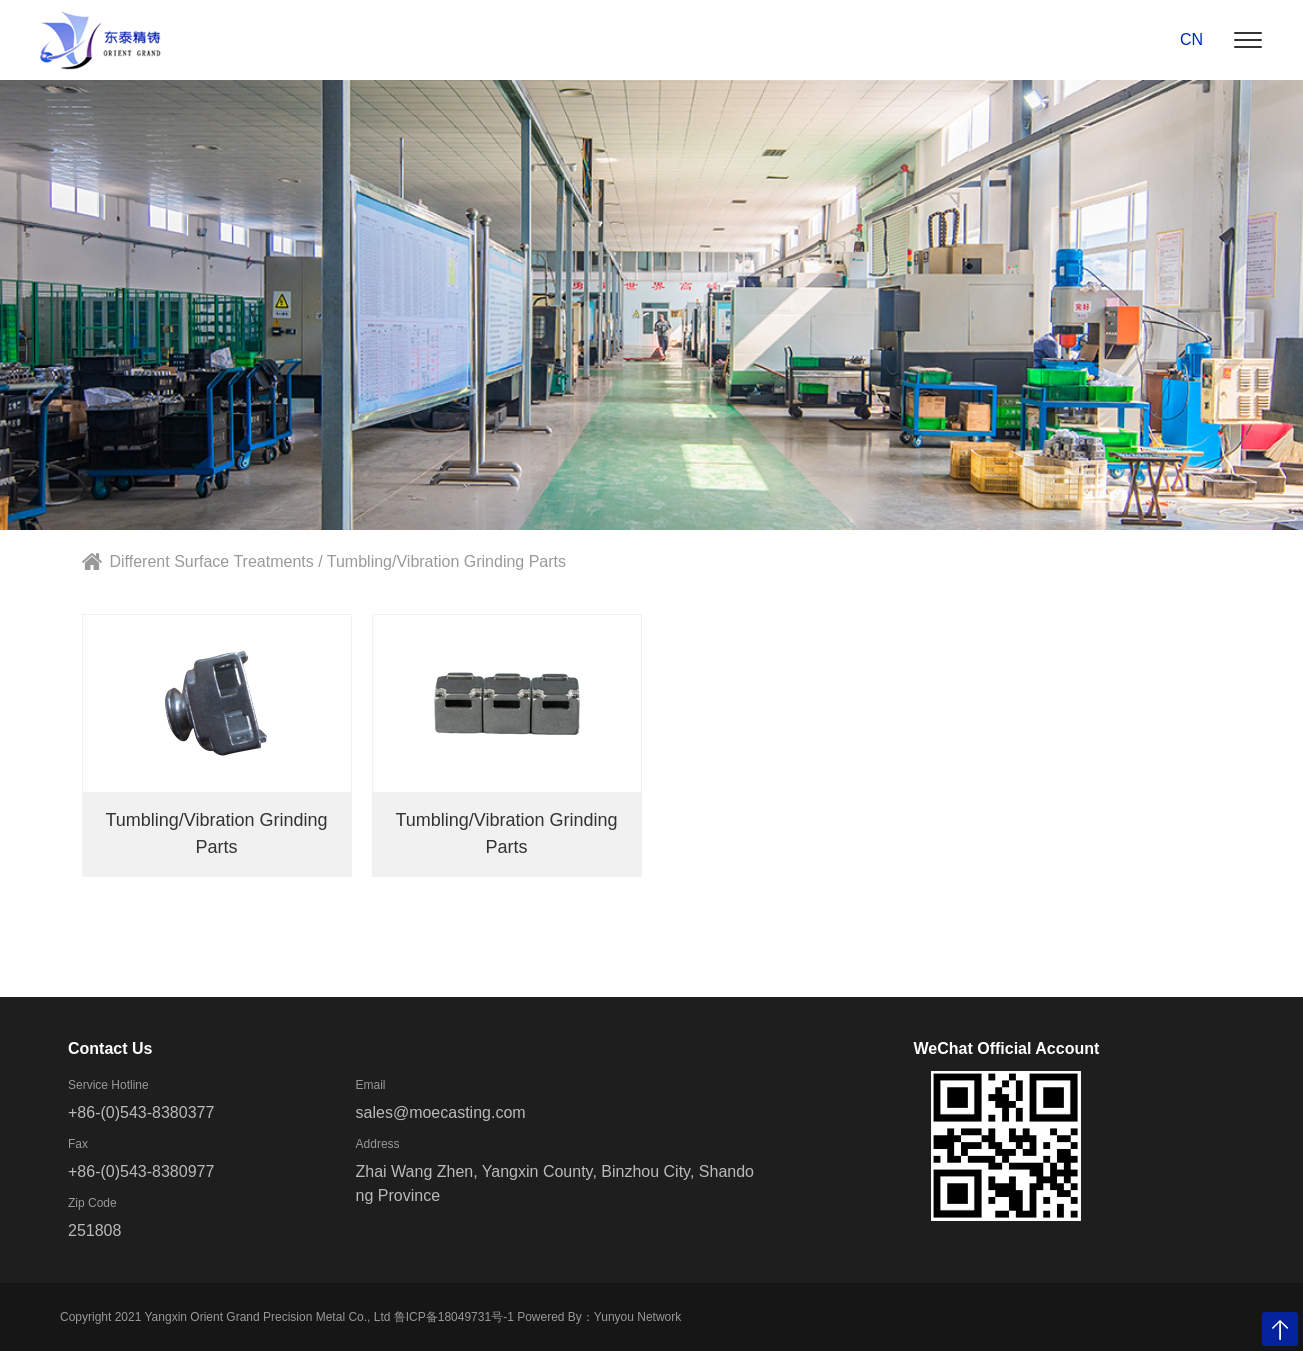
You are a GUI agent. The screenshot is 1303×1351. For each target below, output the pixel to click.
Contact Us (110, 1048)
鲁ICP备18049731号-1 (454, 1317)
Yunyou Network (637, 1317)
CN (1191, 39)
